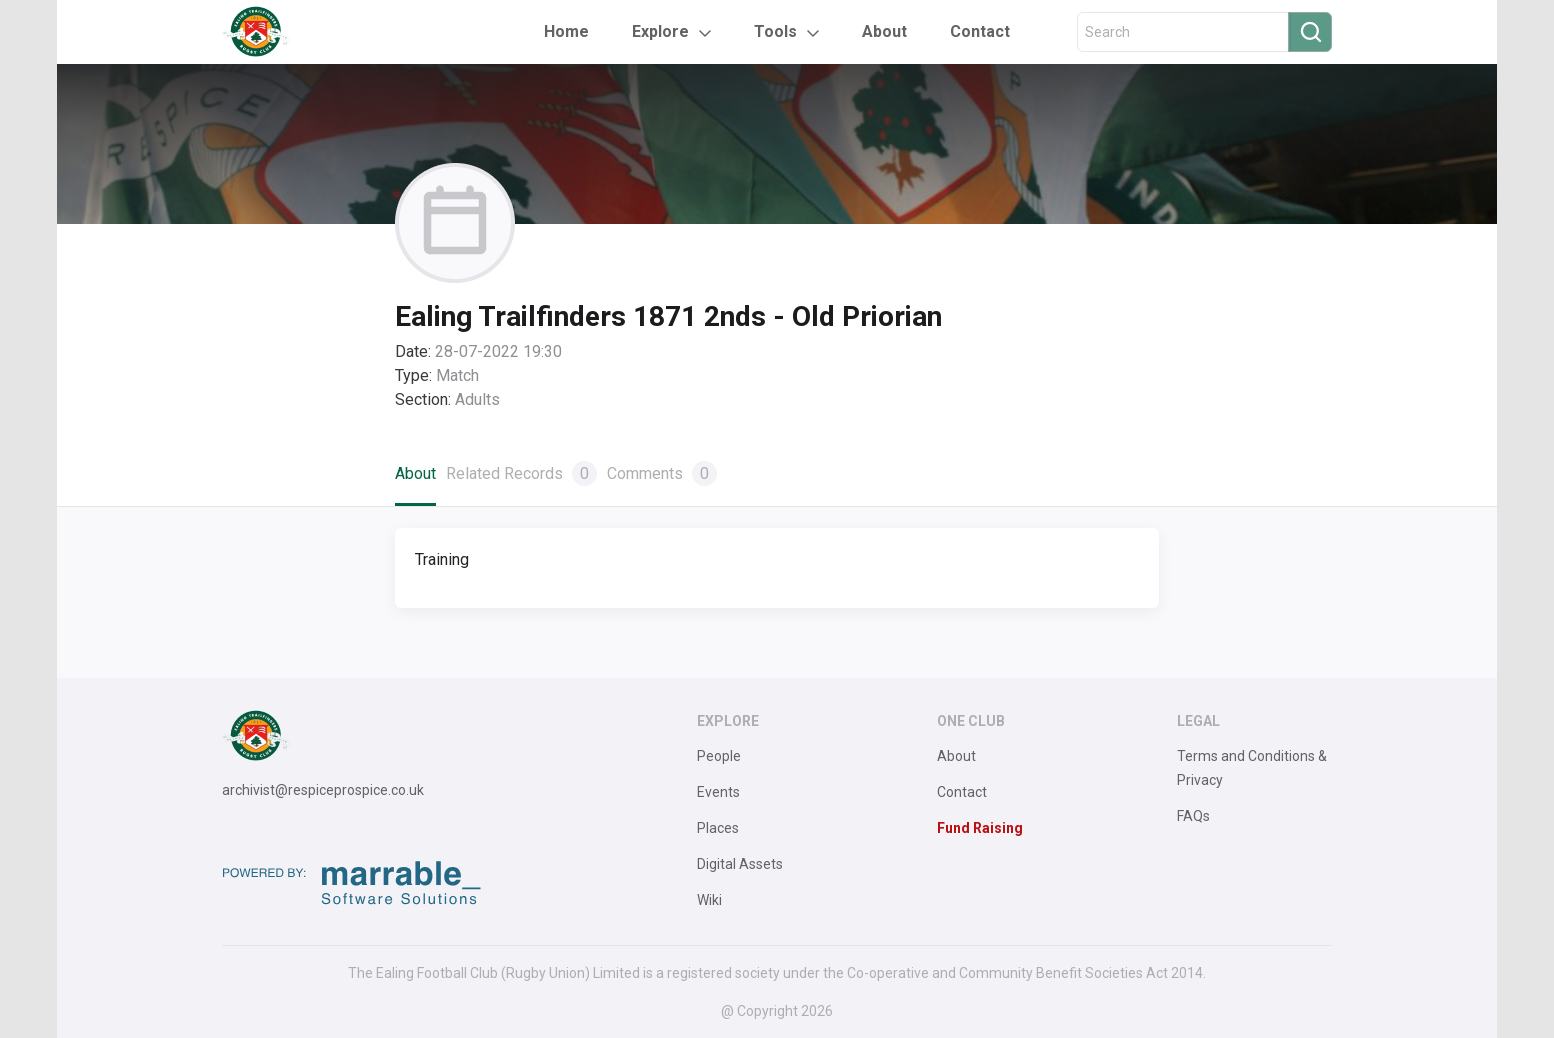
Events (718, 792)
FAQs (1193, 816)
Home (566, 31)
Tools (775, 31)
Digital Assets (740, 864)
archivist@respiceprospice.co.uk (323, 790)
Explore (660, 31)
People (719, 756)
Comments (662, 473)
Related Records (521, 473)
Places (718, 828)
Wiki (709, 900)
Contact (980, 31)
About (884, 31)
